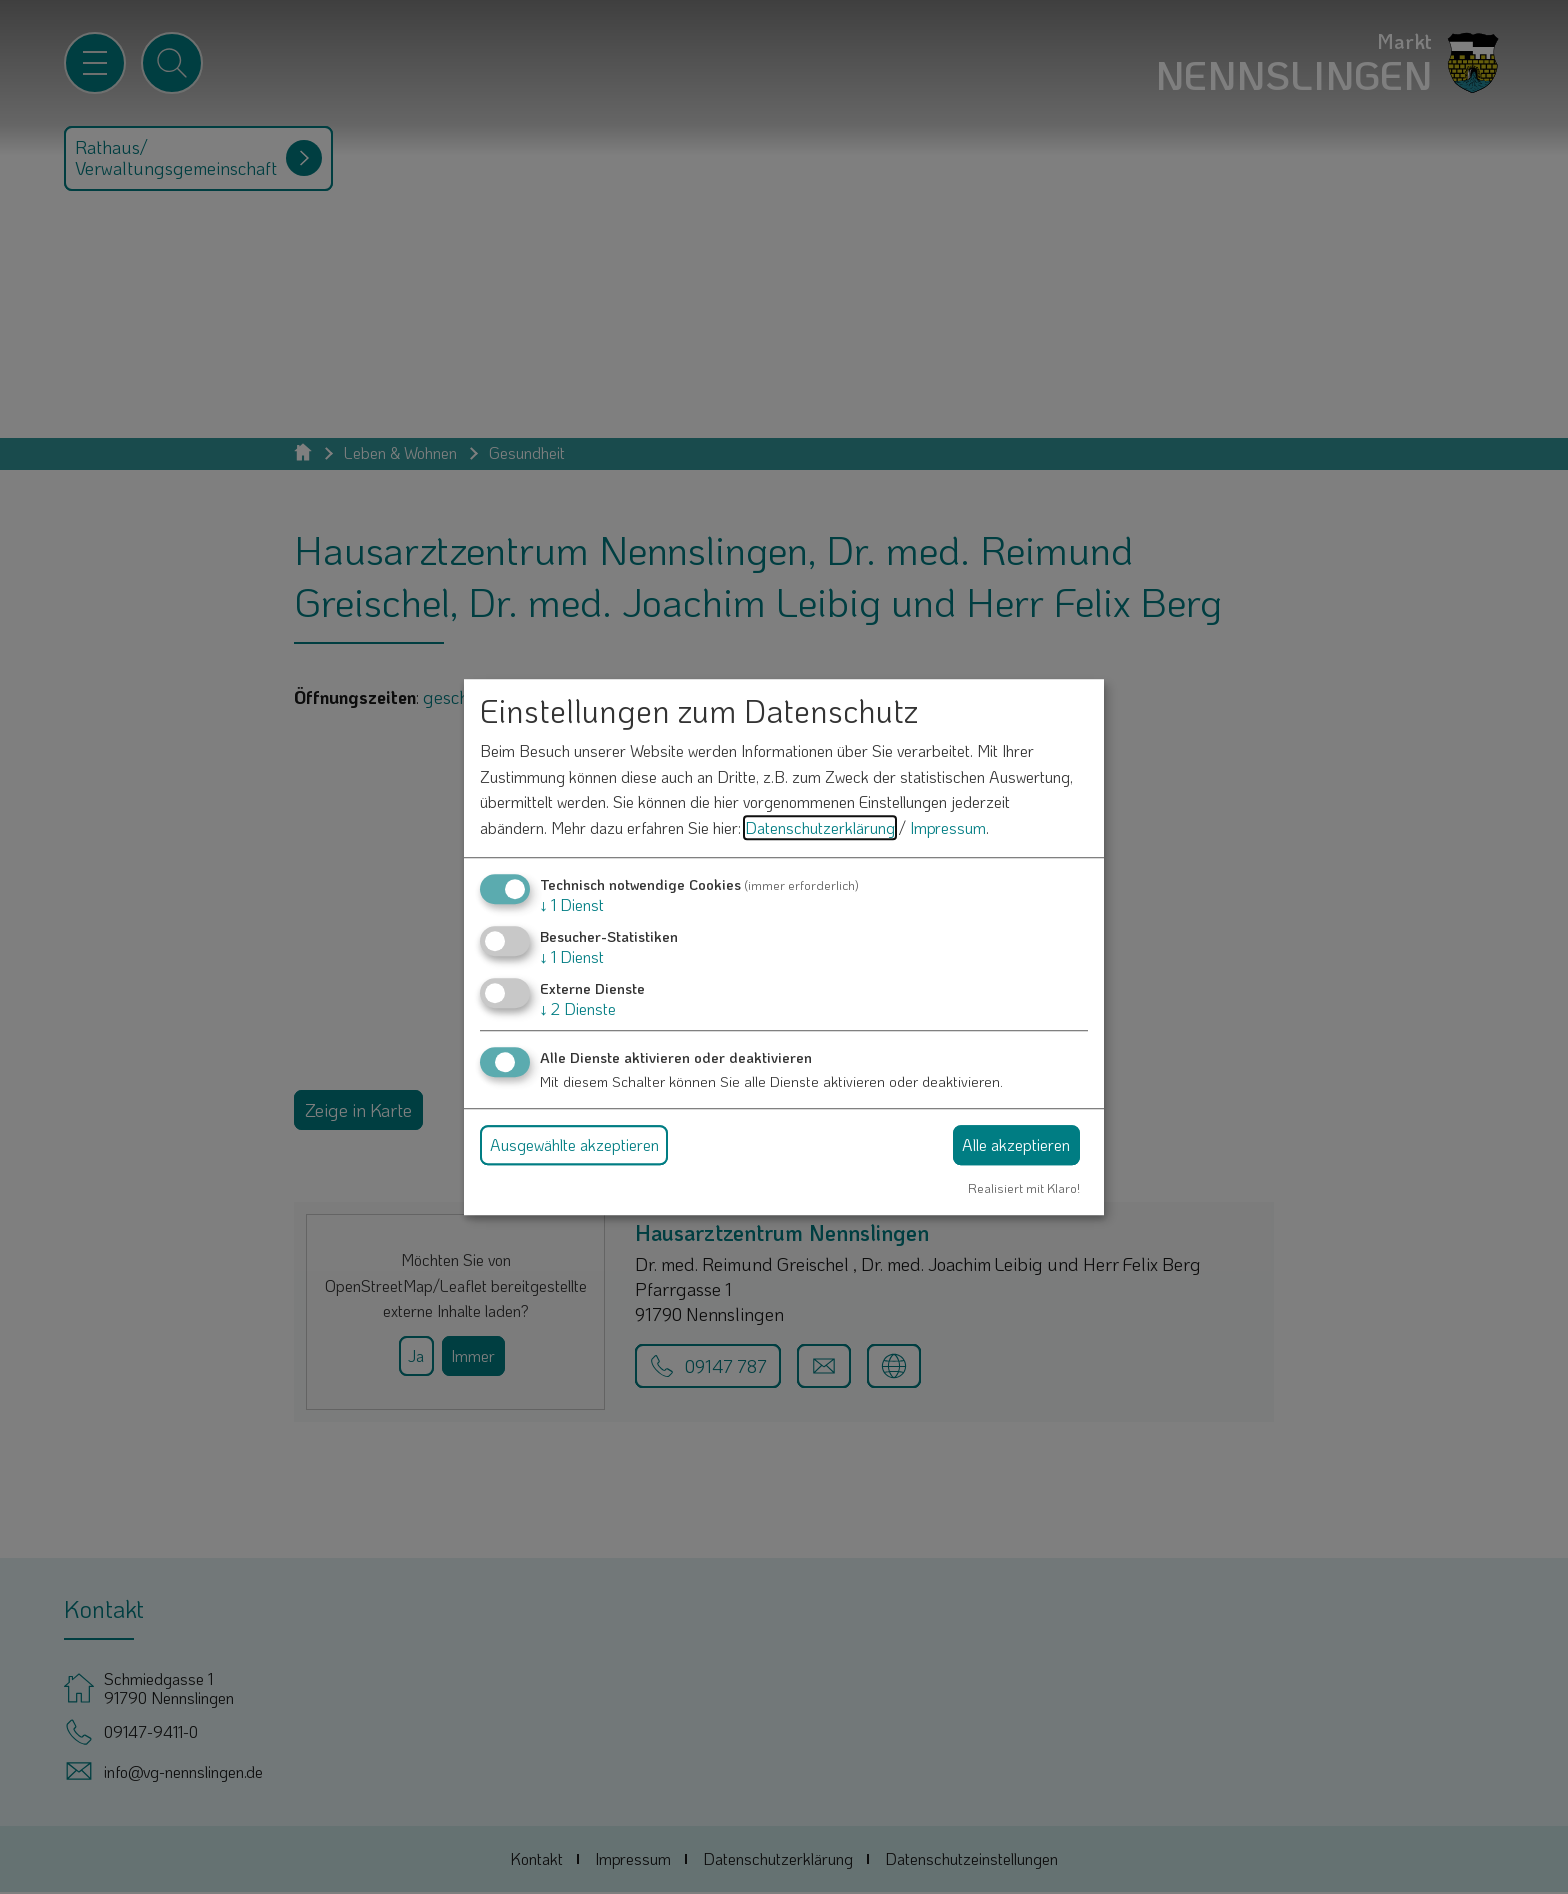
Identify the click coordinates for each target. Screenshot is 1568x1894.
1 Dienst (572, 904)
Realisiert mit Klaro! (1024, 1188)
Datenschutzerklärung (820, 827)
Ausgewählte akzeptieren (574, 1144)
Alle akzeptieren (1016, 1144)
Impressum (948, 827)
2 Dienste (578, 1008)
